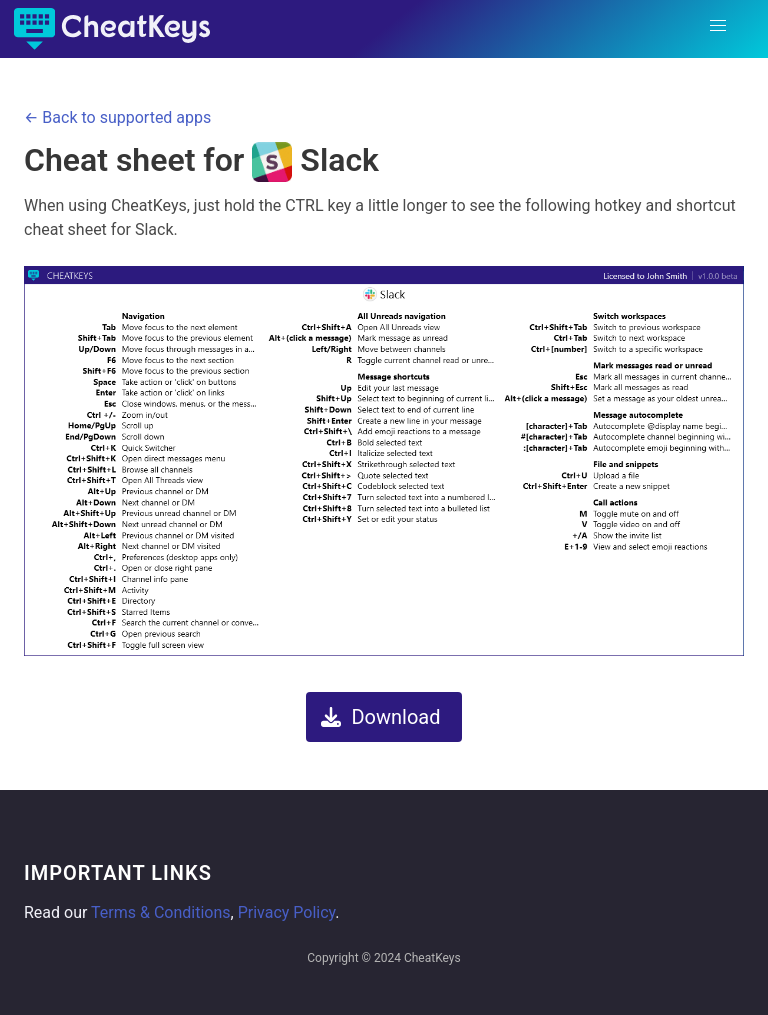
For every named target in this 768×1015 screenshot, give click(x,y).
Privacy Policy (287, 912)
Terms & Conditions (161, 912)
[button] (718, 26)
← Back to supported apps (117, 117)
